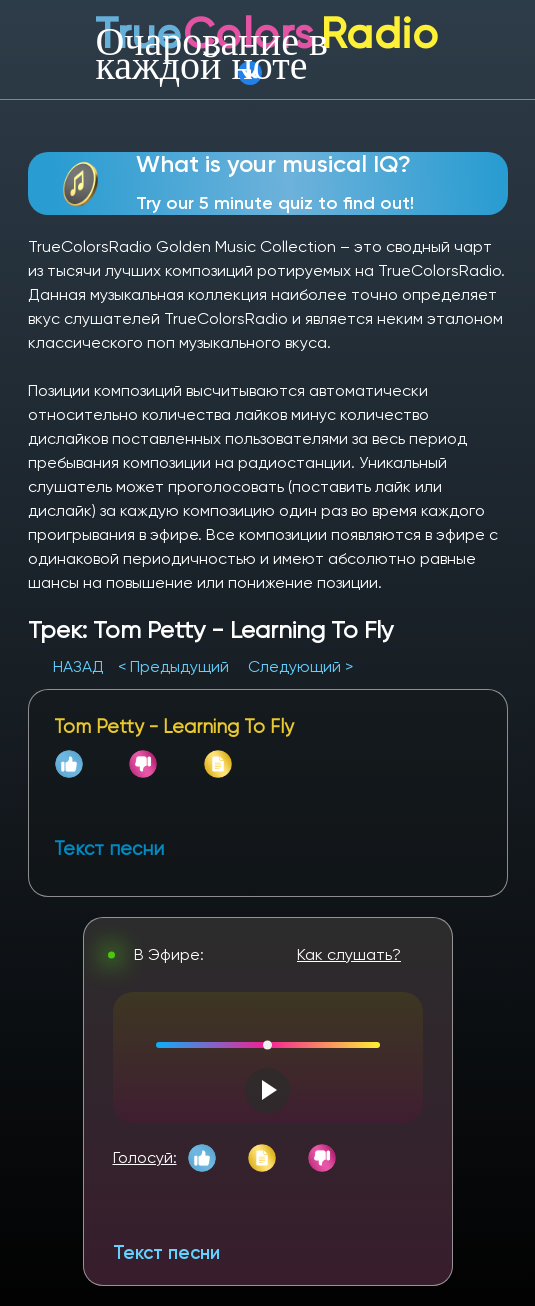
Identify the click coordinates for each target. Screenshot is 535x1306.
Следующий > (300, 666)
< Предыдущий (173, 666)
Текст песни (166, 1252)
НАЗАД (80, 666)
